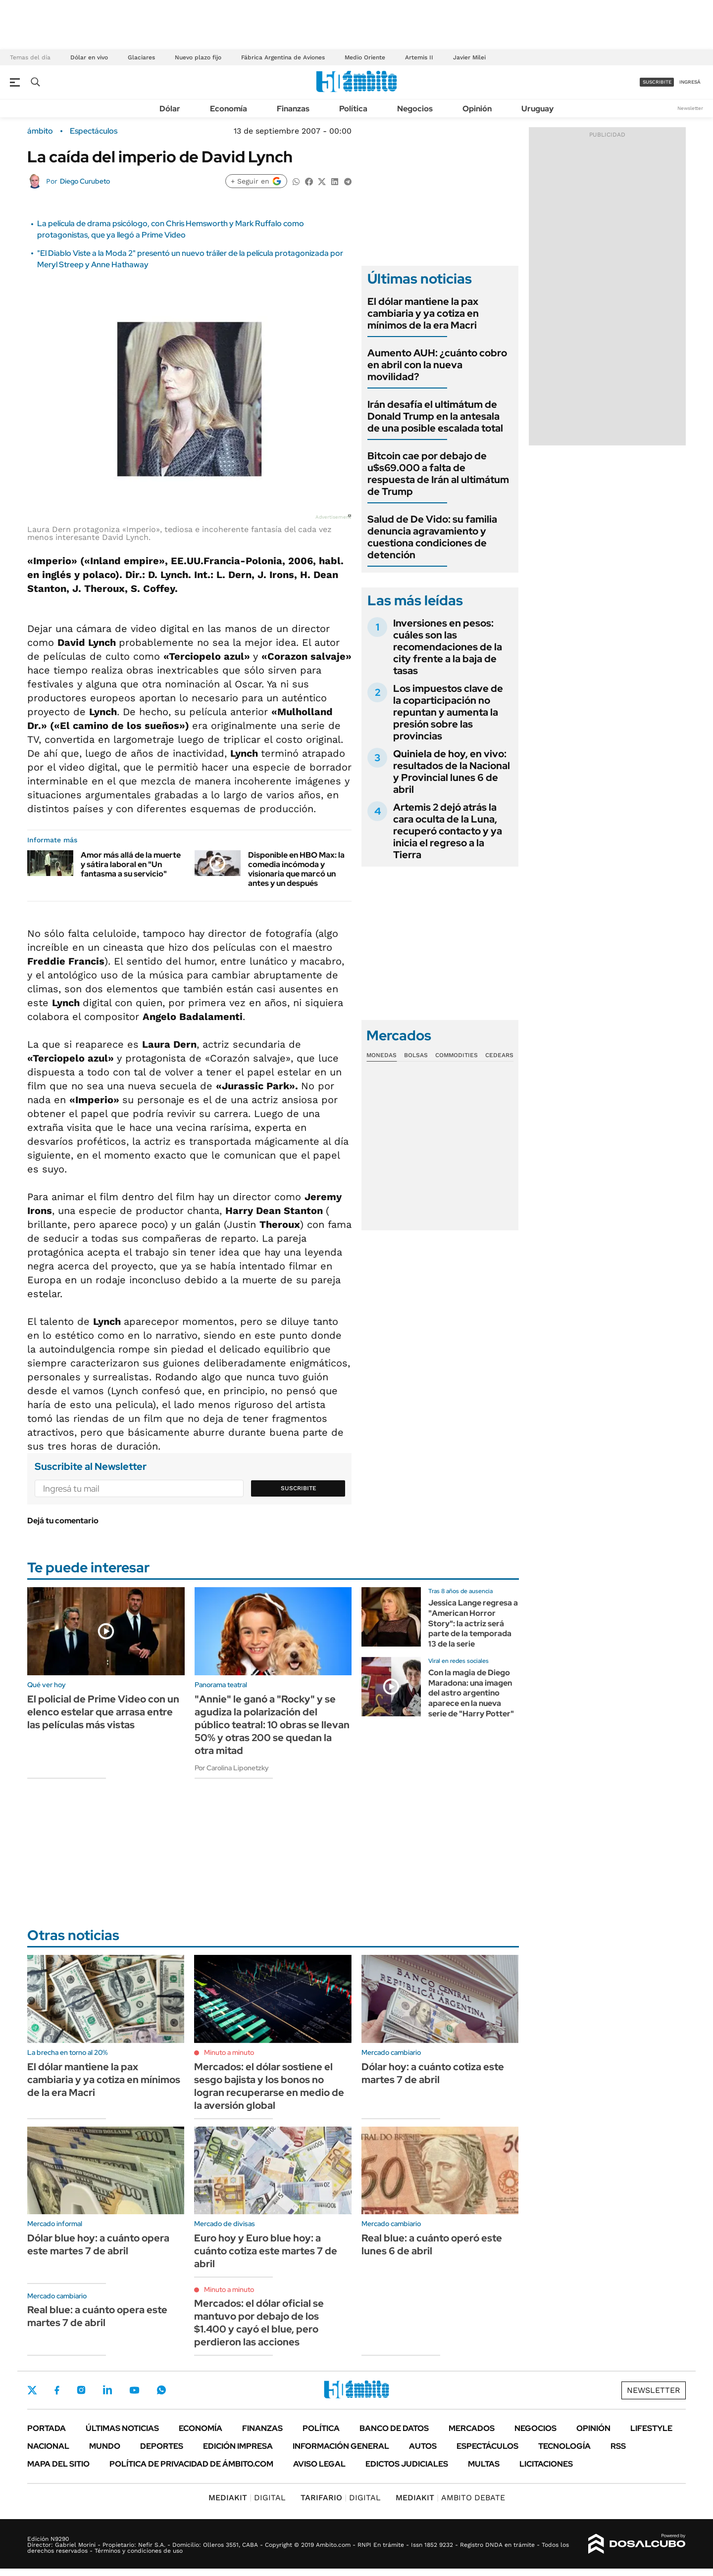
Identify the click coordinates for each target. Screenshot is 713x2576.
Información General (341, 2446)
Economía (228, 108)
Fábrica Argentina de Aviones (283, 57)
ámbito (40, 131)
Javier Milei (469, 57)
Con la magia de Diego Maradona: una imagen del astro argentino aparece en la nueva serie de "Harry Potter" (471, 1693)
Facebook (56, 2389)
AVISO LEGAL (319, 2464)
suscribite (657, 82)
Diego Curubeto (85, 181)
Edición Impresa (238, 2446)
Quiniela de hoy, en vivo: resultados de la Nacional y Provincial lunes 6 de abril (451, 771)
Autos (423, 2446)
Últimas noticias (122, 2428)
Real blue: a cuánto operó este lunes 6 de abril (431, 2244)
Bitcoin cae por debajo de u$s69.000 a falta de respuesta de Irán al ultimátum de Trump (438, 473)
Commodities (456, 1055)
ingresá (690, 82)
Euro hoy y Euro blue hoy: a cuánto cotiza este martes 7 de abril (265, 2251)
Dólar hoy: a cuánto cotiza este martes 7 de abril (432, 2073)
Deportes (161, 2446)
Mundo (104, 2446)
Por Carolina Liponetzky (232, 1767)
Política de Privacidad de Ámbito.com (191, 2464)
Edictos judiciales (406, 2464)
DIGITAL (247, 2497)
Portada (46, 2428)
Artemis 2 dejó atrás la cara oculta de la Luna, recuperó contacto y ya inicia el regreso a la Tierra (447, 831)
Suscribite (298, 1488)
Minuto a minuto (229, 2052)
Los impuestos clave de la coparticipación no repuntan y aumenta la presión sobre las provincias (448, 712)
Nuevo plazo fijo (198, 57)
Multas (484, 2464)
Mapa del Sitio (58, 2464)
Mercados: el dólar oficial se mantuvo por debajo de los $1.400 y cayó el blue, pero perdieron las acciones (259, 2322)
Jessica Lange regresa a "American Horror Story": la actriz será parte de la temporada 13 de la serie (473, 1623)
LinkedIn (107, 2389)
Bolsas (416, 1055)
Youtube (134, 2390)
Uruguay (537, 108)
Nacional (48, 2446)
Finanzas (293, 108)
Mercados (472, 2428)
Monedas (381, 1055)
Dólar (169, 108)
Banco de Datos (394, 2428)
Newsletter (690, 108)
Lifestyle (651, 2428)
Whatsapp (161, 2389)
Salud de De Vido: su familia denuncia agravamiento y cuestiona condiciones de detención (432, 537)
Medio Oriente (365, 57)
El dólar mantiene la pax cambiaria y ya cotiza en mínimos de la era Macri (423, 313)
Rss (618, 2446)
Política (353, 108)
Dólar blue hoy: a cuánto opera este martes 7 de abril (98, 2244)
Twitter (32, 2390)
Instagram (81, 2389)
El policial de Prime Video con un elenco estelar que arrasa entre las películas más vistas (103, 1712)
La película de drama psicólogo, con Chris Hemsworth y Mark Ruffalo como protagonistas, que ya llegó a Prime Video (170, 229)
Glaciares (141, 57)
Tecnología (564, 2446)
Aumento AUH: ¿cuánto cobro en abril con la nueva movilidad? (437, 364)
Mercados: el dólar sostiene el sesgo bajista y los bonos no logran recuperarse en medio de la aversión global (269, 2086)
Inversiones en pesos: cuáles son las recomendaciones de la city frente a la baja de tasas (447, 647)
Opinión (477, 108)
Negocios (415, 108)
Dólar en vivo (89, 57)
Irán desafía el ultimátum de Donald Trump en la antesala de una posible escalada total (435, 416)
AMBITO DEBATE (450, 2497)
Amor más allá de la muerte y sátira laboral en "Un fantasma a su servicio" (131, 864)
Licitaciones (546, 2464)
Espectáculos (93, 131)
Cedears (499, 1055)
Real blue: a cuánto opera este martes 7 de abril (97, 2316)
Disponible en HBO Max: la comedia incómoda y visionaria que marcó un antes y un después (296, 869)
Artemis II (419, 57)
